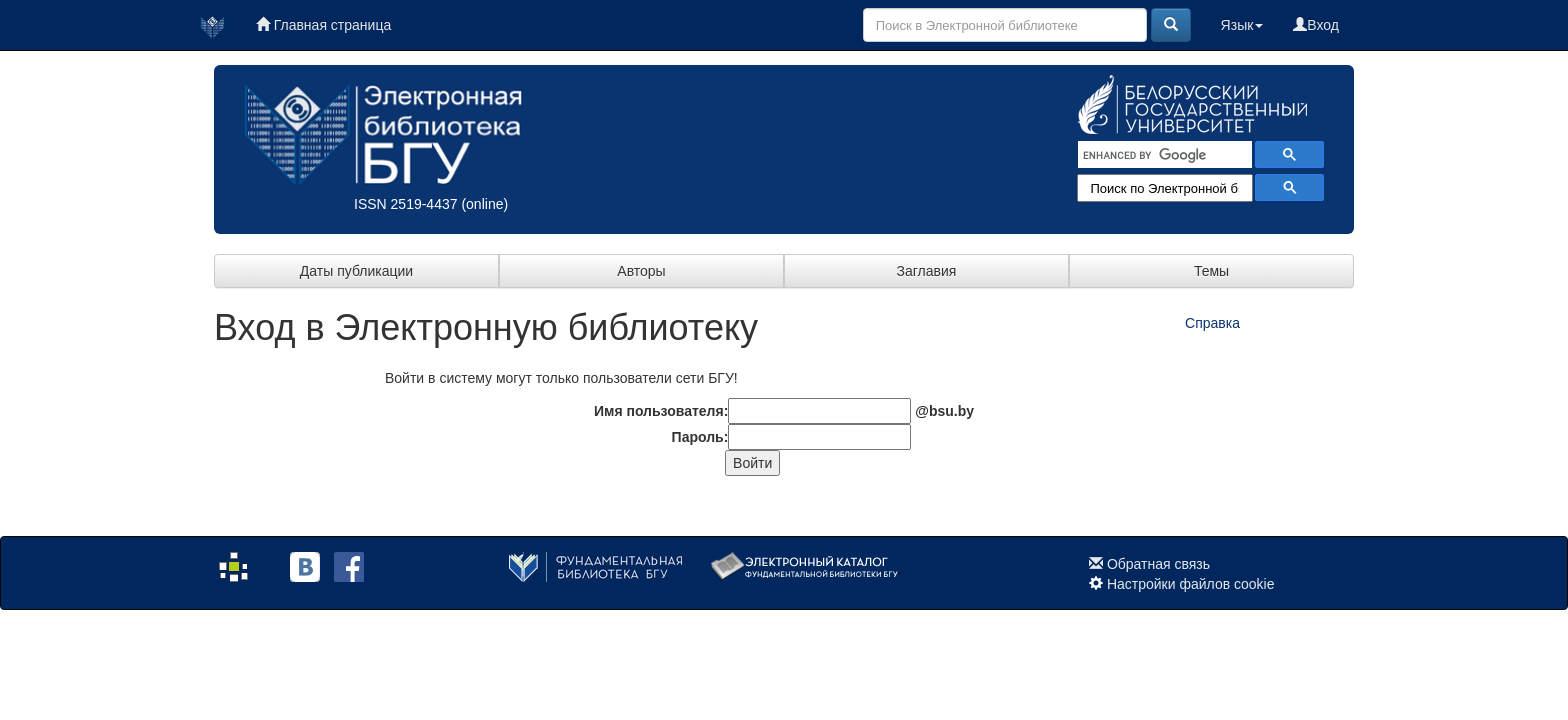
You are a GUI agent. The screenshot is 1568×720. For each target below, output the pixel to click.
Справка (1212, 323)
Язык (1242, 25)
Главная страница (323, 25)
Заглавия (927, 271)
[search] (1163, 155)
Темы (1211, 271)
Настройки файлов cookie (1191, 584)
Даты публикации (356, 271)
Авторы (641, 271)
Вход (1316, 25)
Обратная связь (1158, 564)
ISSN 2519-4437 (406, 204)
